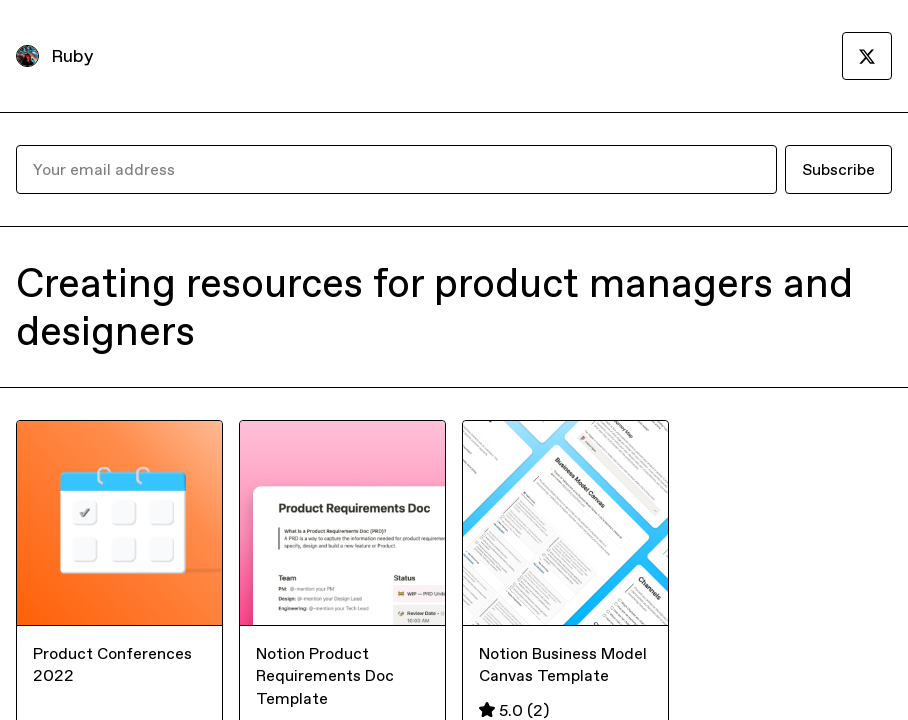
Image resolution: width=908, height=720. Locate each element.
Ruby (72, 55)
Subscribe (838, 169)
